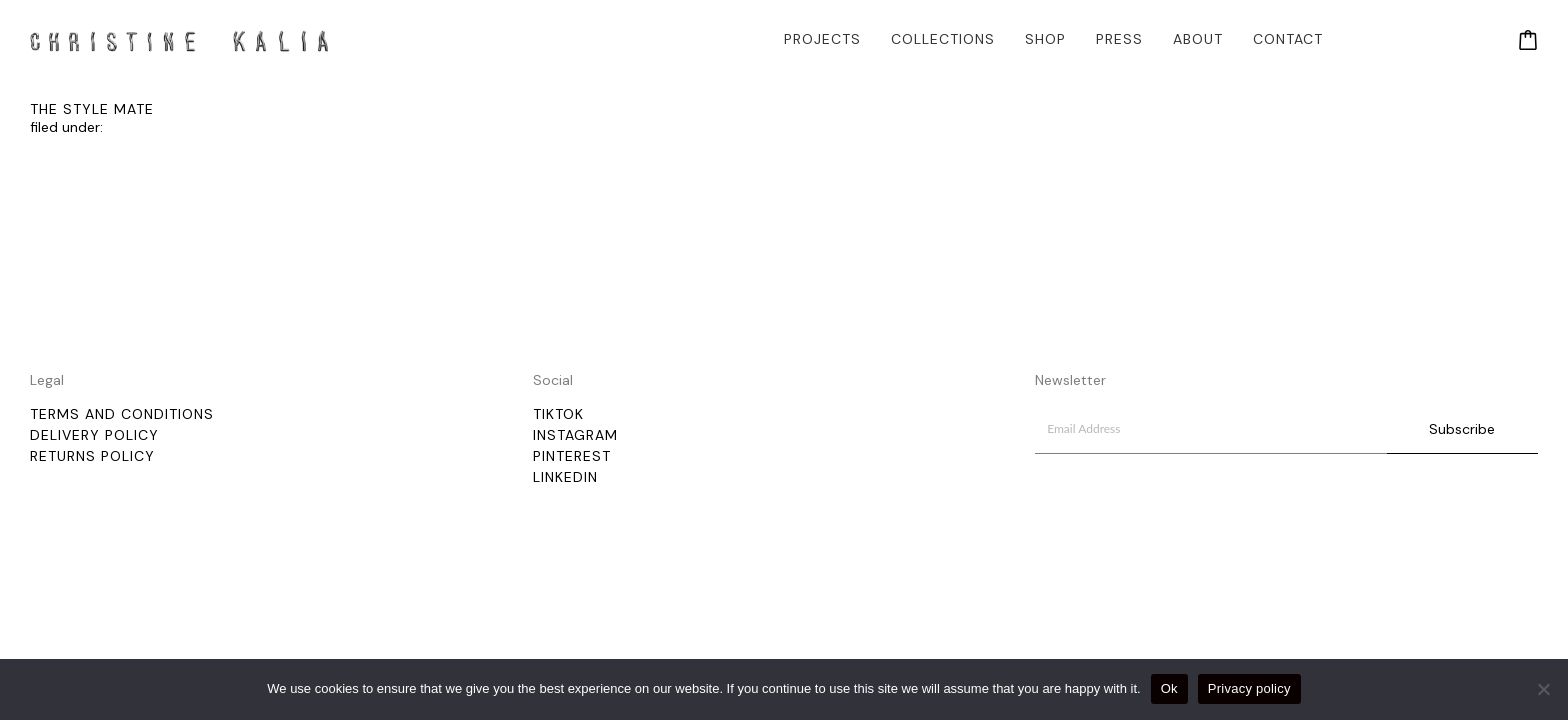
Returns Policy (92, 456)
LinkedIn (565, 477)
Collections (943, 39)
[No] (1543, 689)
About (1198, 39)
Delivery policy (94, 435)
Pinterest (572, 456)
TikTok (558, 414)
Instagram (575, 435)
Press (1119, 39)
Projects (822, 39)
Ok (1169, 688)
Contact (1288, 39)
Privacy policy (1249, 688)
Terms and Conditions (122, 414)
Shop (1045, 39)
